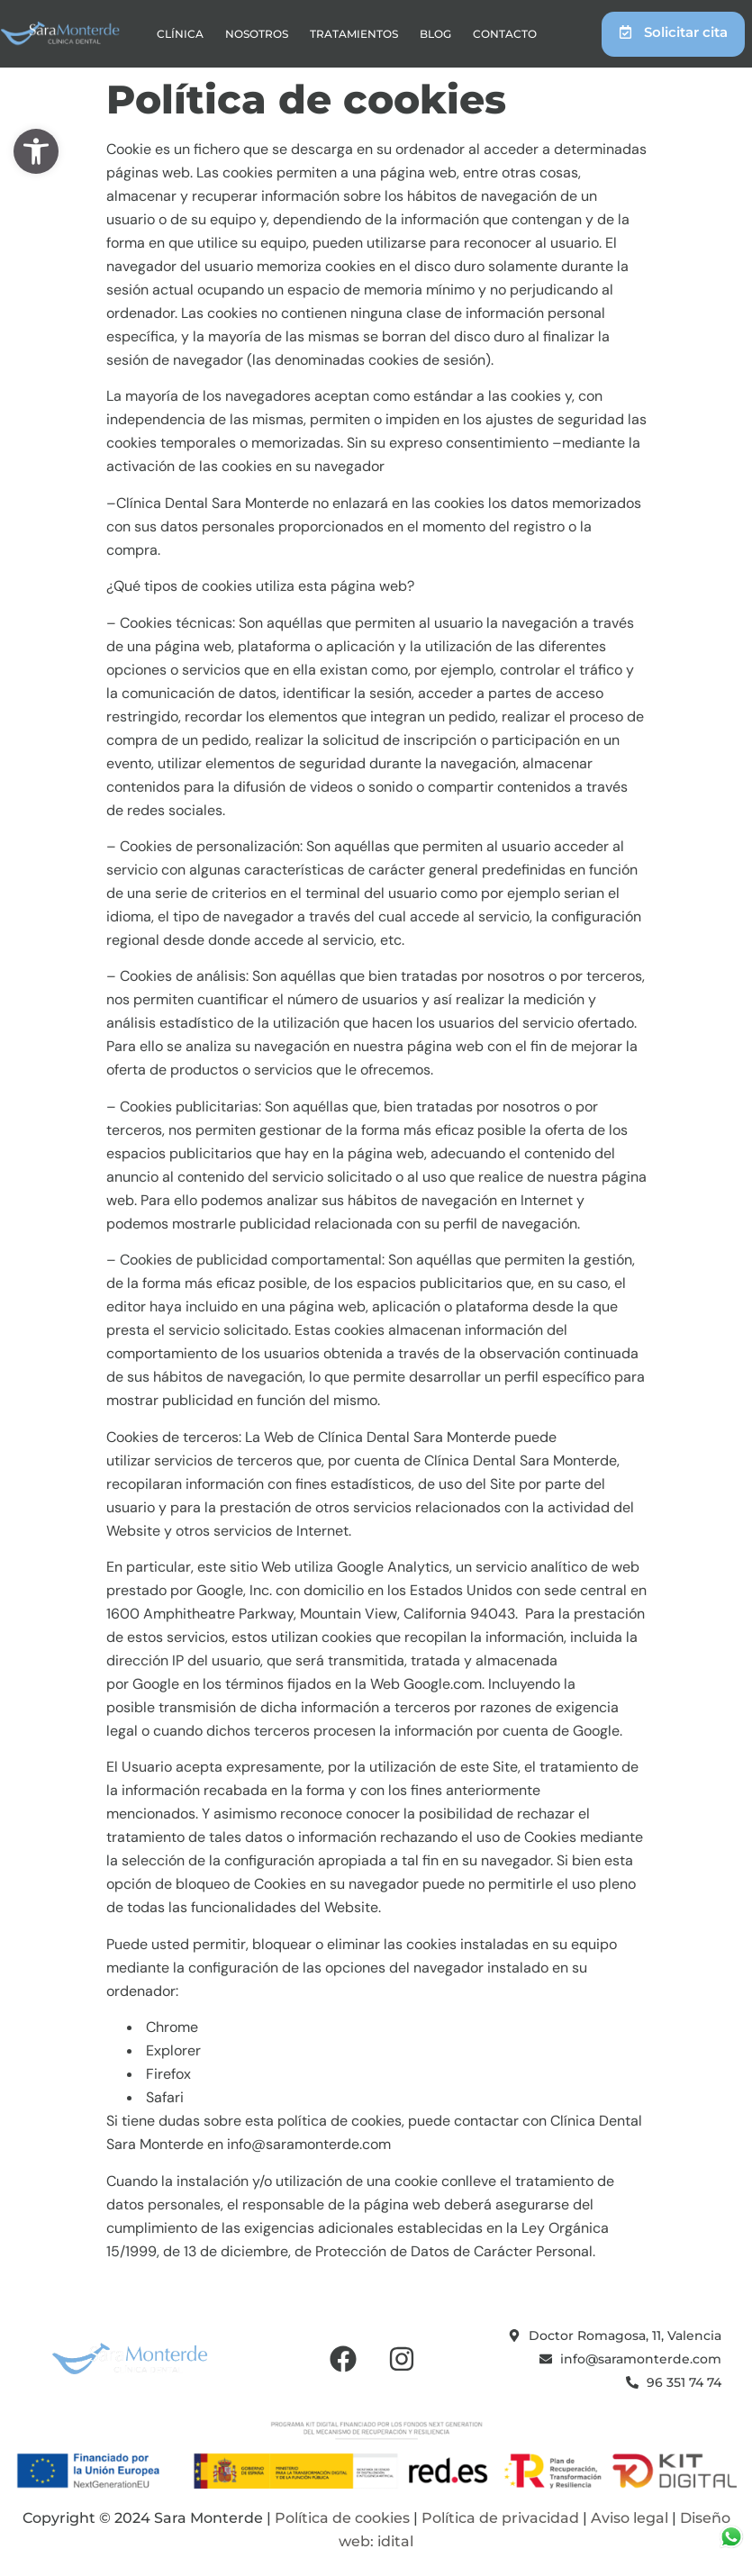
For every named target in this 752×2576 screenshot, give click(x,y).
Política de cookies (342, 2517)
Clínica (180, 34)
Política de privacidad (500, 2517)
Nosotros (256, 34)
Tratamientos (354, 34)
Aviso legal (629, 2517)
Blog (435, 34)
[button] (36, 151)
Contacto (505, 34)
